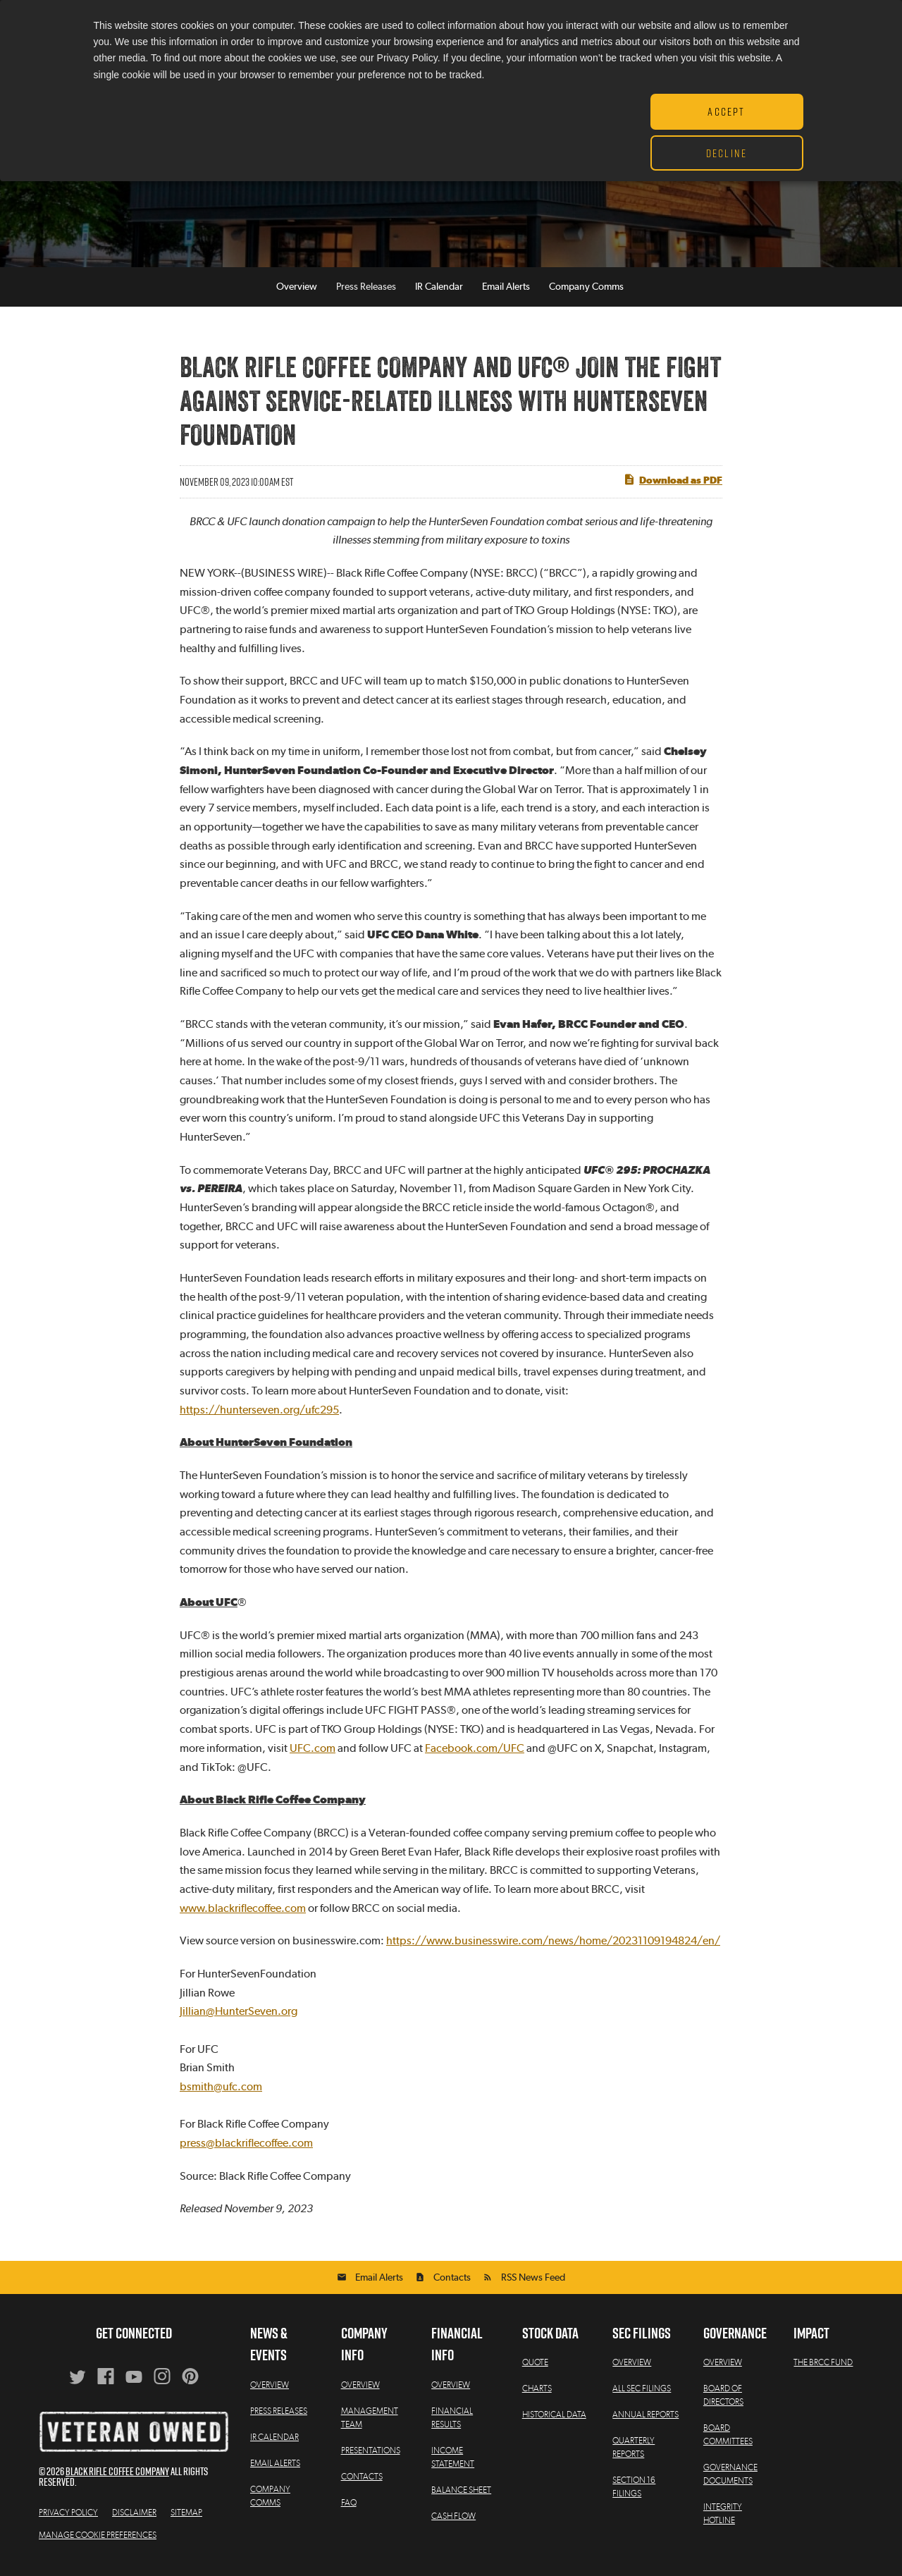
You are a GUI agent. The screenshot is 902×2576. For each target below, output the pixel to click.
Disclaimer (134, 2519)
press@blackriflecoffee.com (246, 2150)
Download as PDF (672, 486)
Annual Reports (645, 2421)
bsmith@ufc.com (221, 2093)
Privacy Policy (68, 2519)
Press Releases (366, 294)
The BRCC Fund (823, 2369)
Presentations (370, 2457)
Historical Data (554, 2421)
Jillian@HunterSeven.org (238, 2018)
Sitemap (186, 2519)
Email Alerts (506, 294)
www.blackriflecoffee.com (243, 1915)
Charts (537, 2395)
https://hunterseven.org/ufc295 (259, 1417)
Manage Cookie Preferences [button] (97, 2542)
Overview (296, 294)
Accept (726, 111)
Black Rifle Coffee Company (117, 2478)
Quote (535, 2369)
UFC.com (312, 1755)
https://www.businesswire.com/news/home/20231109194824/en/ (553, 1948)
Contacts (452, 2285)
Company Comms (586, 294)
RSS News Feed (533, 2285)
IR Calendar (439, 294)
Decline (726, 153)
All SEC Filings (641, 2395)
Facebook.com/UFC (474, 1755)
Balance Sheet (461, 2497)
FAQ (349, 2510)
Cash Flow (453, 2523)
